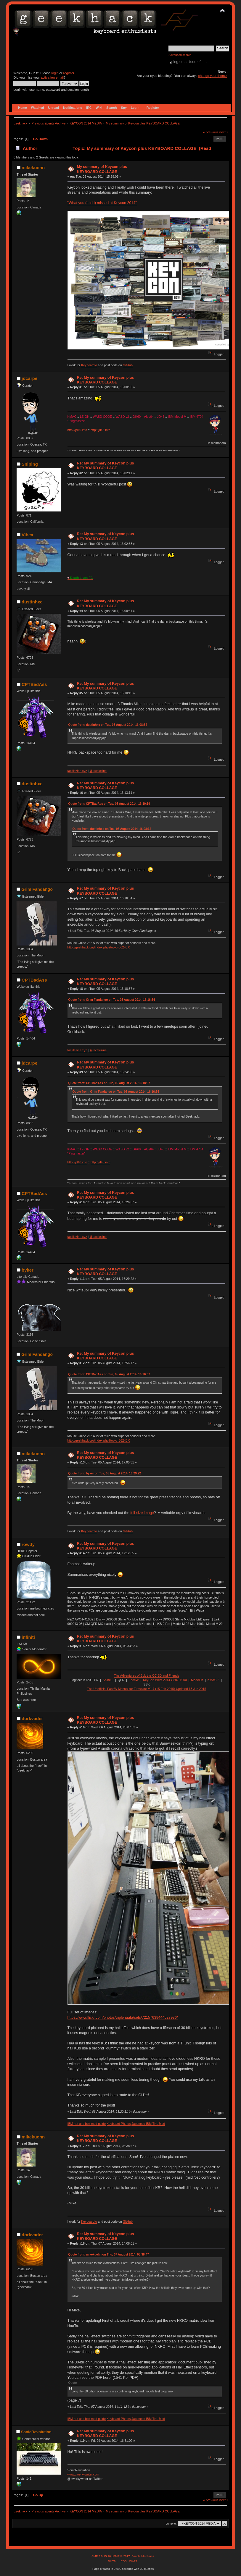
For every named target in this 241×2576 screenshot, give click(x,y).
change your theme (212, 75)
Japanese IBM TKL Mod (148, 2123)
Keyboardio (89, 365)
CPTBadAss (34, 684)
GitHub (128, 365)
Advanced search (179, 54)
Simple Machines (142, 2556)
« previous (210, 132)
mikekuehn (33, 167)
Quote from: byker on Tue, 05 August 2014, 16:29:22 (104, 1473)
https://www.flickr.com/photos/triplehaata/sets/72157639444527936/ (123, 2017)
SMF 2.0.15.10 (101, 2556)
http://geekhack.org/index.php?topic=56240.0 (99, 947)
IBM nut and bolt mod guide (87, 2123)
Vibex (27, 534)
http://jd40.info (77, 430)
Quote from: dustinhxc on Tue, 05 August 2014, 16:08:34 (107, 724)
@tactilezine (98, 771)
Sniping (30, 464)
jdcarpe (29, 378)
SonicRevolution (36, 2432)
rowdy (28, 1544)
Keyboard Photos (119, 2123)
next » (224, 132)
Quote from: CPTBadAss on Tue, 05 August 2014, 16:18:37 (109, 1083)
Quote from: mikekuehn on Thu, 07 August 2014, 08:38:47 (108, 2254)
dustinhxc (32, 601)
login (55, 73)
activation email (52, 77)
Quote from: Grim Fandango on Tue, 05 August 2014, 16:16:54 (111, 999)
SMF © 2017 (121, 2556)
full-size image (142, 1513)
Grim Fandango (37, 889)
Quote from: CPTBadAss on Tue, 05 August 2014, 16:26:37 (109, 1374)
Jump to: (171, 2523)
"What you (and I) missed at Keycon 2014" (102, 203)
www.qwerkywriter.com (83, 2474)
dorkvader (32, 1718)
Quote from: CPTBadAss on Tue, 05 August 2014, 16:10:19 (109, 803)
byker (27, 1269)
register (68, 73)
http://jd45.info (100, 430)
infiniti (28, 1637)
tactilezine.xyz (77, 771)
